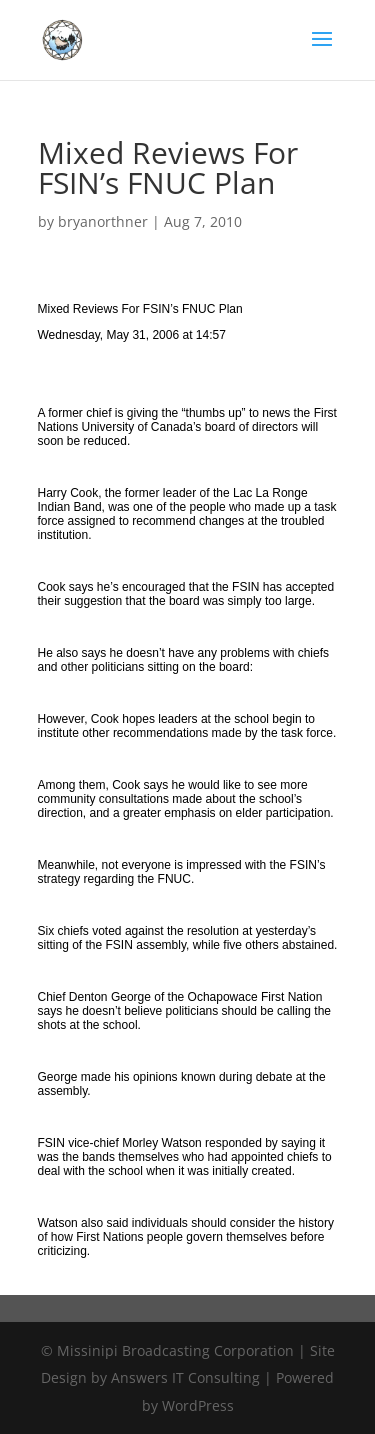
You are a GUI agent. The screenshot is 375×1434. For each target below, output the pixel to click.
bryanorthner (103, 221)
